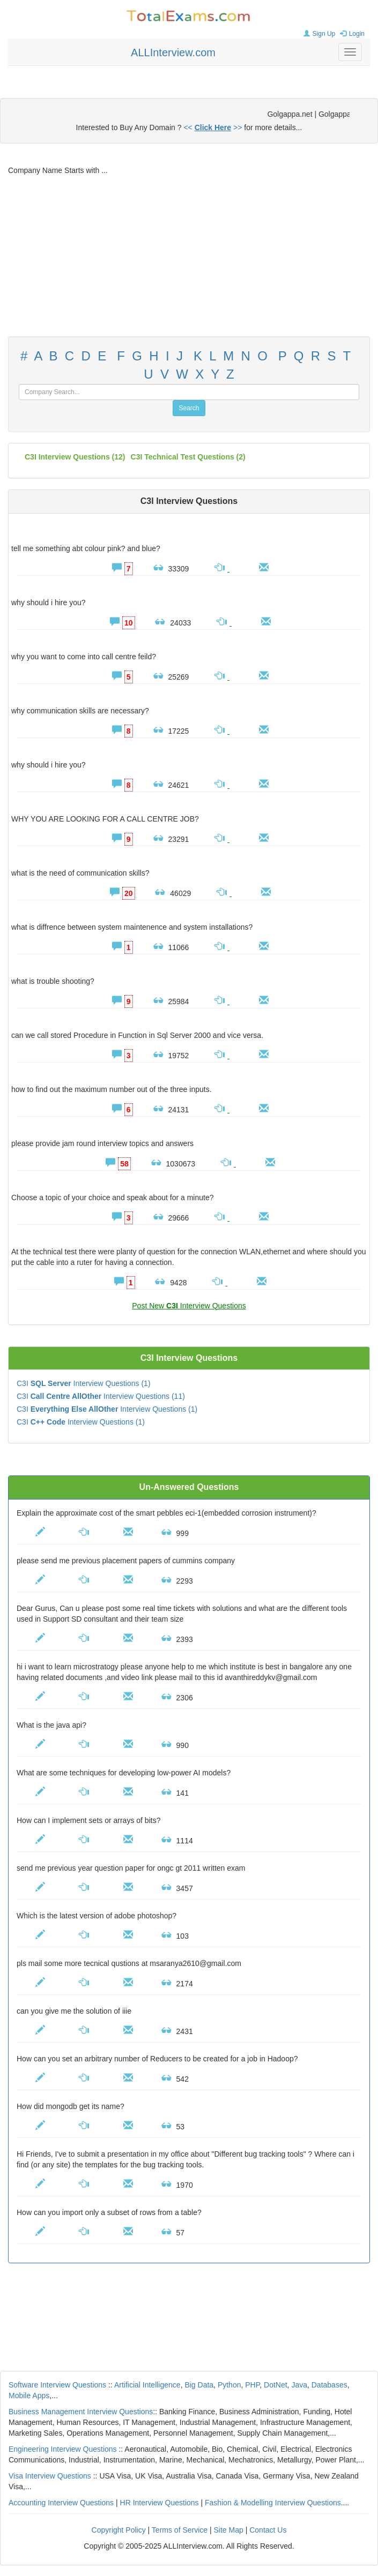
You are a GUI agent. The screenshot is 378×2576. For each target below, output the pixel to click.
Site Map (228, 2530)
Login (351, 33)
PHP (252, 2385)
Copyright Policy (119, 2530)
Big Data (198, 2385)
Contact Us (267, 2530)
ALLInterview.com (173, 52)
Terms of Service (179, 2530)
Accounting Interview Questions (61, 2502)
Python (229, 2385)
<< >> (212, 127)
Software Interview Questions (57, 2385)
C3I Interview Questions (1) (84, 1383)
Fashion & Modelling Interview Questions (273, 2502)
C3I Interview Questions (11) (101, 1396)
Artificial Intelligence (147, 2385)
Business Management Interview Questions (81, 2411)
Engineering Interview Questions (63, 2449)
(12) (75, 457)
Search (189, 408)
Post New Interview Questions (189, 1305)
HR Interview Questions (159, 2502)
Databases (329, 2385)
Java (299, 2385)
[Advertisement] (189, 256)
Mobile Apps (29, 2395)
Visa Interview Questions (50, 2476)
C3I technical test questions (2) (188, 457)
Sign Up (318, 33)
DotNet (275, 2385)
